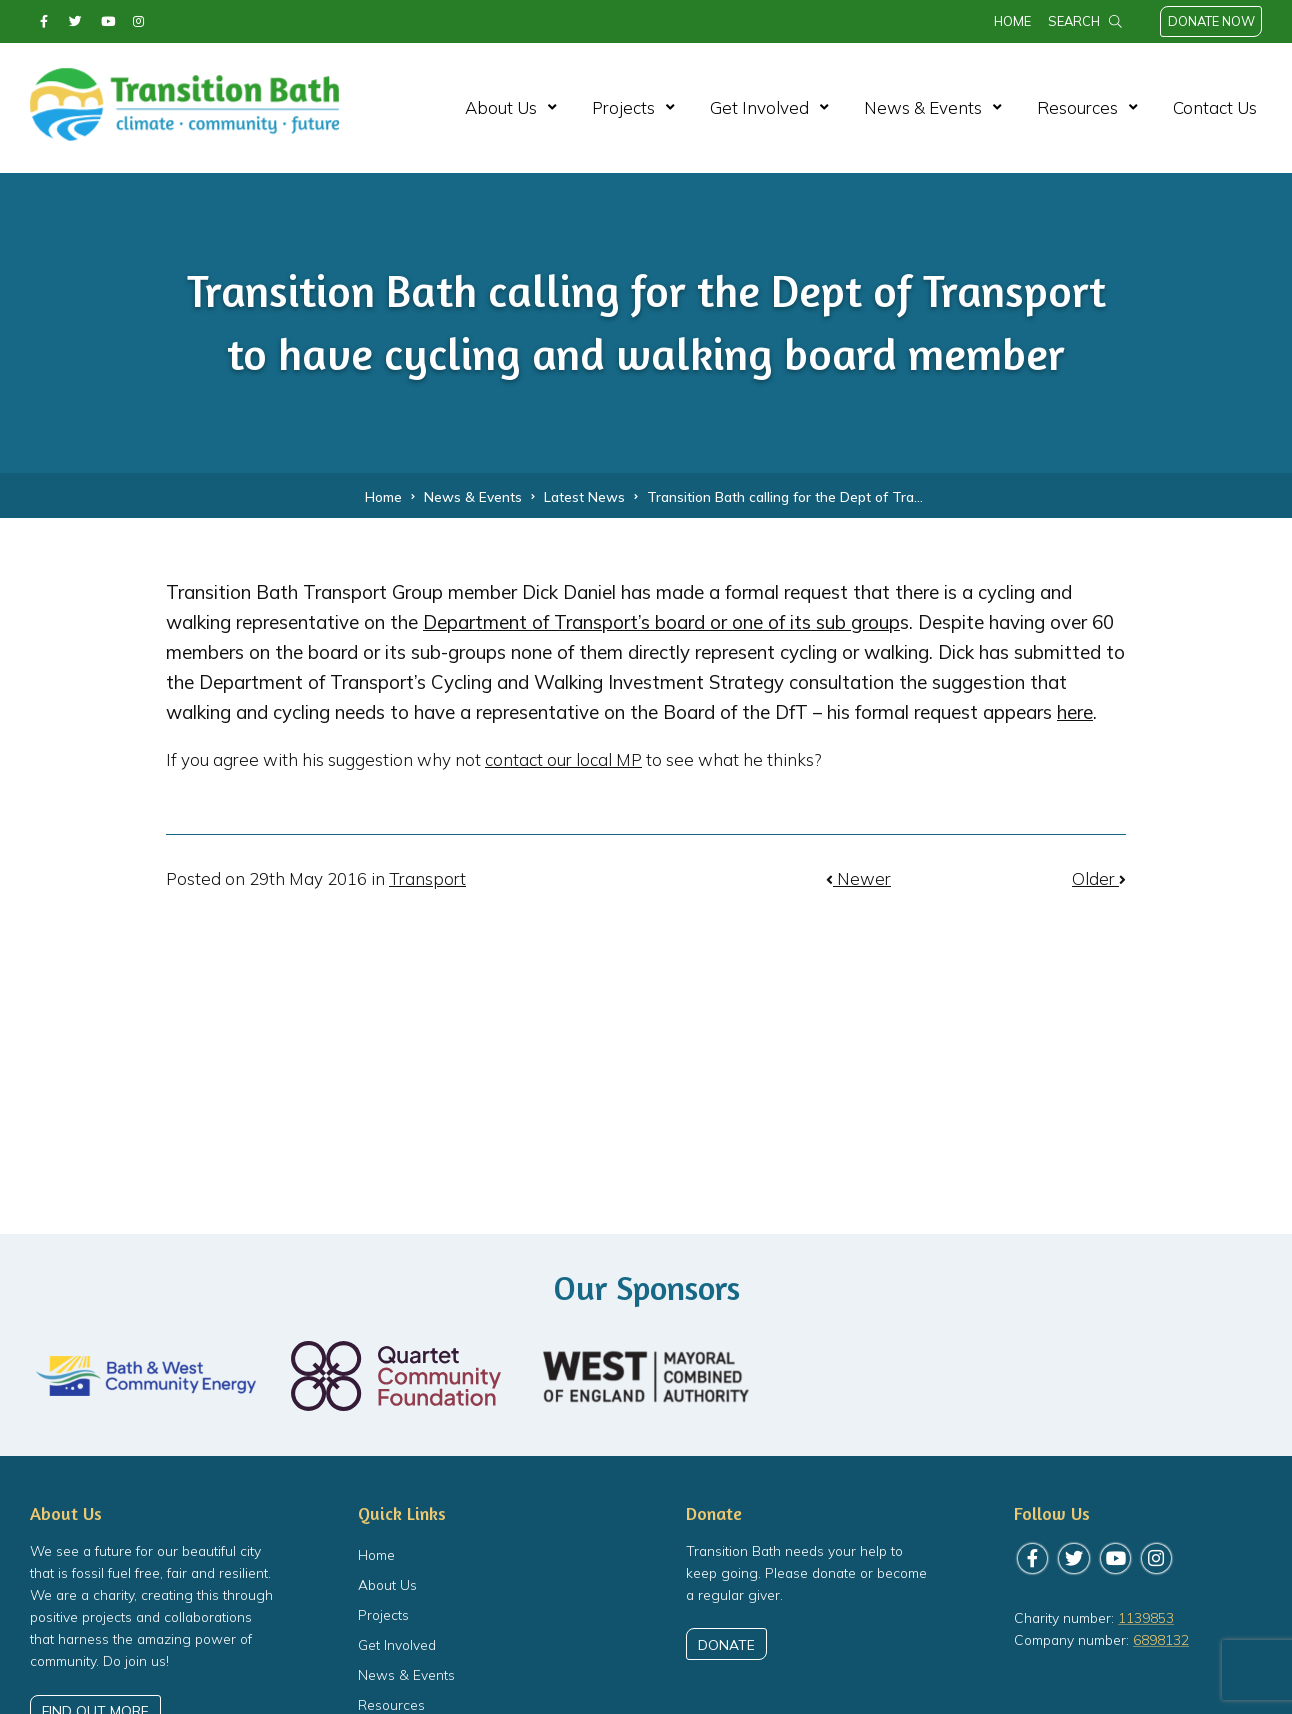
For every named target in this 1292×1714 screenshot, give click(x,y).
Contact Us (1215, 107)
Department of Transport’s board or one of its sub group (661, 622)
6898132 (1161, 1639)
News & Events (923, 107)
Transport (427, 878)
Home (1012, 21)
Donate (726, 1644)
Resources (1077, 107)
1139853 (1146, 1617)
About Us (501, 107)
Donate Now (1211, 21)
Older (1099, 878)
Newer (858, 878)
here (1075, 712)
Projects (623, 107)
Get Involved (759, 107)
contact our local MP (563, 759)
